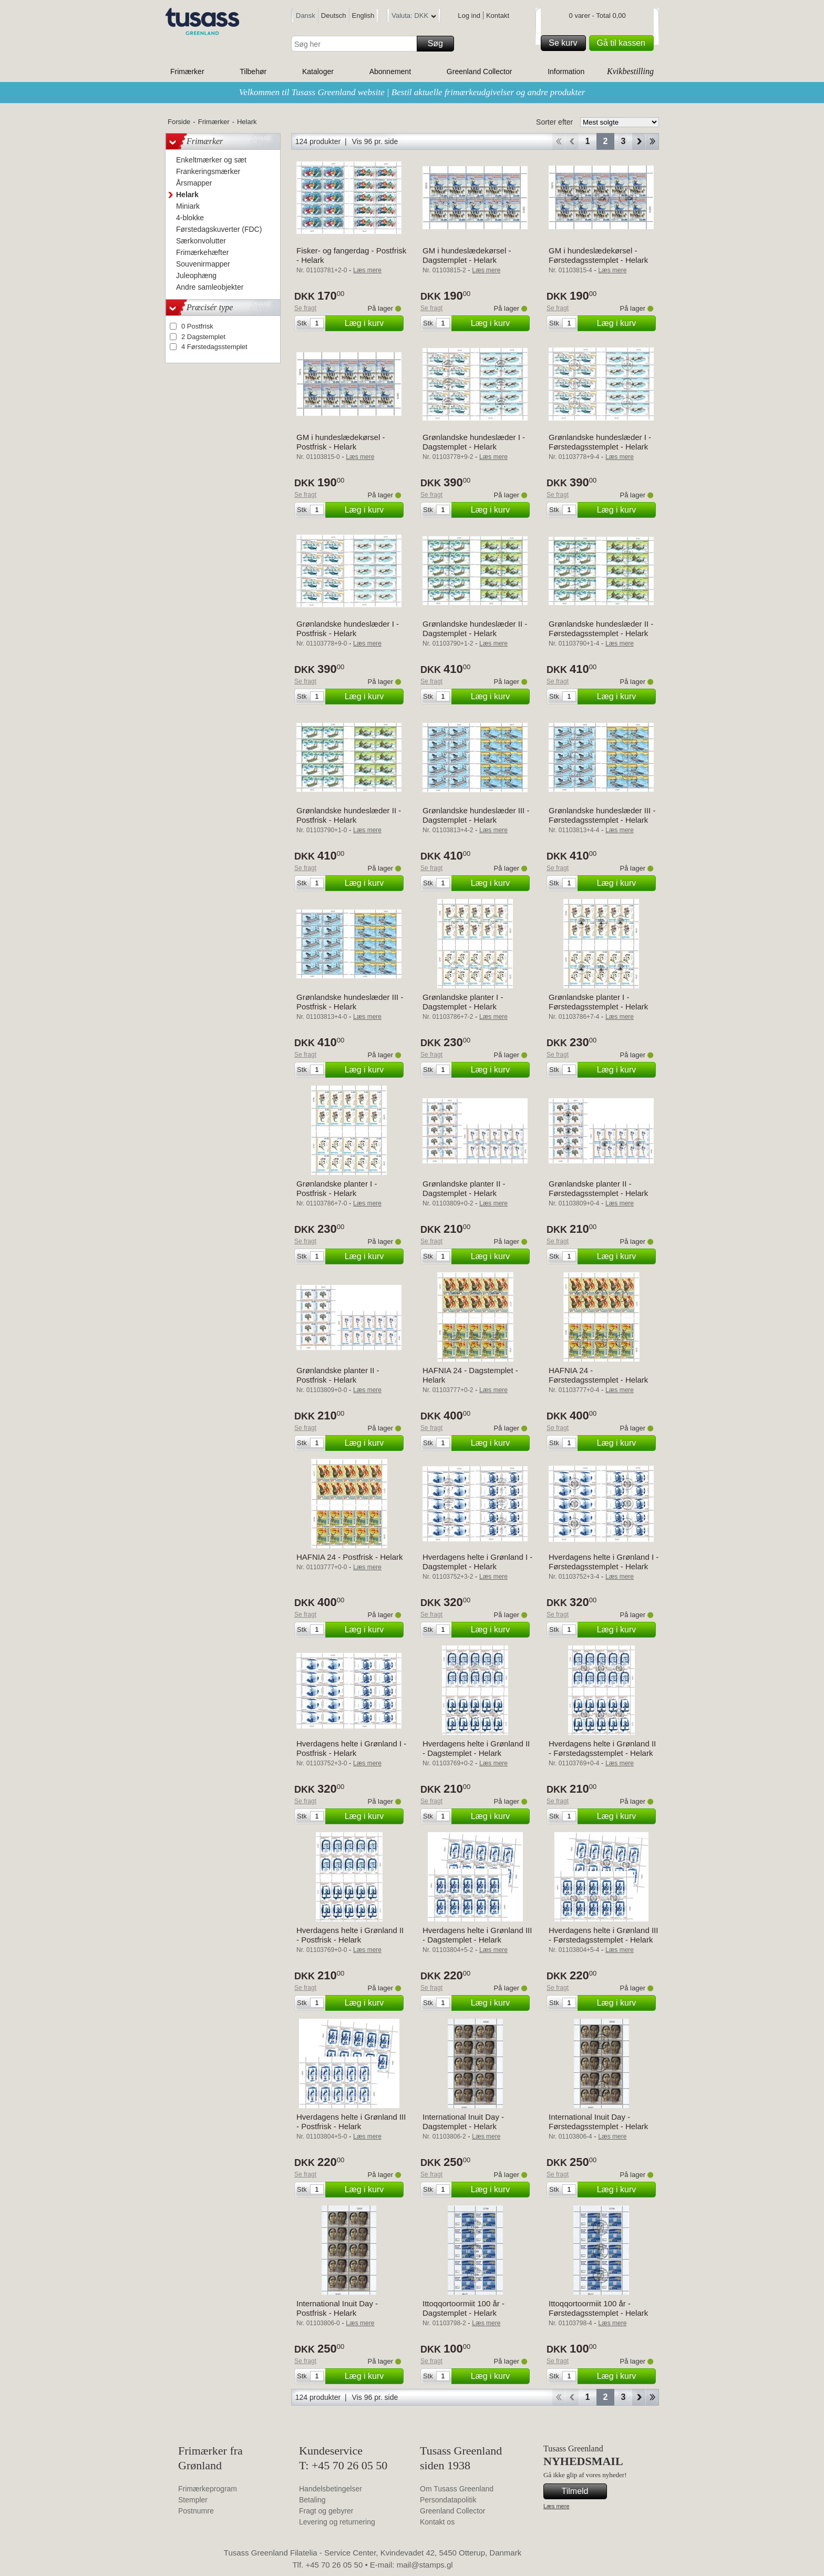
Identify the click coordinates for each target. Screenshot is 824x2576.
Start (558, 141)
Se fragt (305, 308)
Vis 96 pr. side (375, 141)
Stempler (193, 2500)
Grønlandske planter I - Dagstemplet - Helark (463, 1002)
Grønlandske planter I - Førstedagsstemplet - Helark (598, 1002)
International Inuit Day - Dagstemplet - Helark (463, 2121)
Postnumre (196, 2511)
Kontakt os (437, 2522)
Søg (439, 44)
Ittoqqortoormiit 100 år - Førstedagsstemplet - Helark (598, 2308)
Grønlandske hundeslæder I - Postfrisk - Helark (347, 628)
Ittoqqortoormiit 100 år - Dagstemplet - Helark (463, 2308)
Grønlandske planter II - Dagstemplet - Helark (464, 1188)
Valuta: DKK (414, 17)
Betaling (312, 2500)
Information (566, 71)
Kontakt (497, 15)
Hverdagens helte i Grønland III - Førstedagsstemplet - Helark (603, 1935)
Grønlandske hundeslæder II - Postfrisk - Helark (348, 815)
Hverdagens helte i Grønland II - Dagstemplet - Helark (476, 1748)
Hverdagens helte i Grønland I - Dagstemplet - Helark (477, 1561)
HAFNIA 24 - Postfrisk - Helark (349, 1556)
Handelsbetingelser (330, 2489)
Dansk (305, 15)
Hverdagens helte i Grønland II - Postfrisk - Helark (350, 1935)
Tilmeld (583, 2491)
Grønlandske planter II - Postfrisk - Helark (337, 1375)
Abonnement (390, 71)
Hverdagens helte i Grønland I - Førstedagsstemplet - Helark (603, 1561)
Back (572, 141)
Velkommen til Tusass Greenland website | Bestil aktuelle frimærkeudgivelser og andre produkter (412, 92)
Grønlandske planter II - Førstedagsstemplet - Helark (598, 1188)
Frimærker (187, 71)
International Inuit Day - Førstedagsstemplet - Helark (598, 2121)
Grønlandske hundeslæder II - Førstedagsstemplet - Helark (601, 628)
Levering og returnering (337, 2522)
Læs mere (556, 2506)
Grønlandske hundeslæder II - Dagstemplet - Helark (475, 628)
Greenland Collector (479, 71)
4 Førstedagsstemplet (214, 347)
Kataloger (318, 71)
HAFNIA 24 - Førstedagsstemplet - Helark (598, 1375)
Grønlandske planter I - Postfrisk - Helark (336, 1188)
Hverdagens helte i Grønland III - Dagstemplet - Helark (477, 1935)
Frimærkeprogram (207, 2489)
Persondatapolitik (448, 2500)
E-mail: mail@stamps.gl (411, 2564)
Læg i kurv (372, 323)
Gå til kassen (624, 43)
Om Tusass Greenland (456, 2489)
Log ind (469, 15)
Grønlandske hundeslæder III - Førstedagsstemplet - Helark (602, 815)
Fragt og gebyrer (326, 2511)
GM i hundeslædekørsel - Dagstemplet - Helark (467, 255)
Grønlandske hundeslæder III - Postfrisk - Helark (349, 1002)
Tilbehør (253, 71)
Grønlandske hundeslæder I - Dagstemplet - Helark (474, 442)
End (652, 141)
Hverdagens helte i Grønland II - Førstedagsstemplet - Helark (602, 1748)
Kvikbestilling (630, 71)
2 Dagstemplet (203, 337)
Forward (638, 141)
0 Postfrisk (197, 326)
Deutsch (333, 15)
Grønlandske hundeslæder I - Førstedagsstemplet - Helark (600, 442)
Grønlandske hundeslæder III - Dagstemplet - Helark (476, 815)
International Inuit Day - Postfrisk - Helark (337, 2308)
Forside (179, 122)
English (363, 15)
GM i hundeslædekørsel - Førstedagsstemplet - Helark (598, 255)
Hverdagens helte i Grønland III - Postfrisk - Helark (351, 2121)
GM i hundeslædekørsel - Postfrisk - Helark (340, 442)
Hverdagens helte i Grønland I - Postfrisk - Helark (351, 1748)
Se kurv (565, 43)
